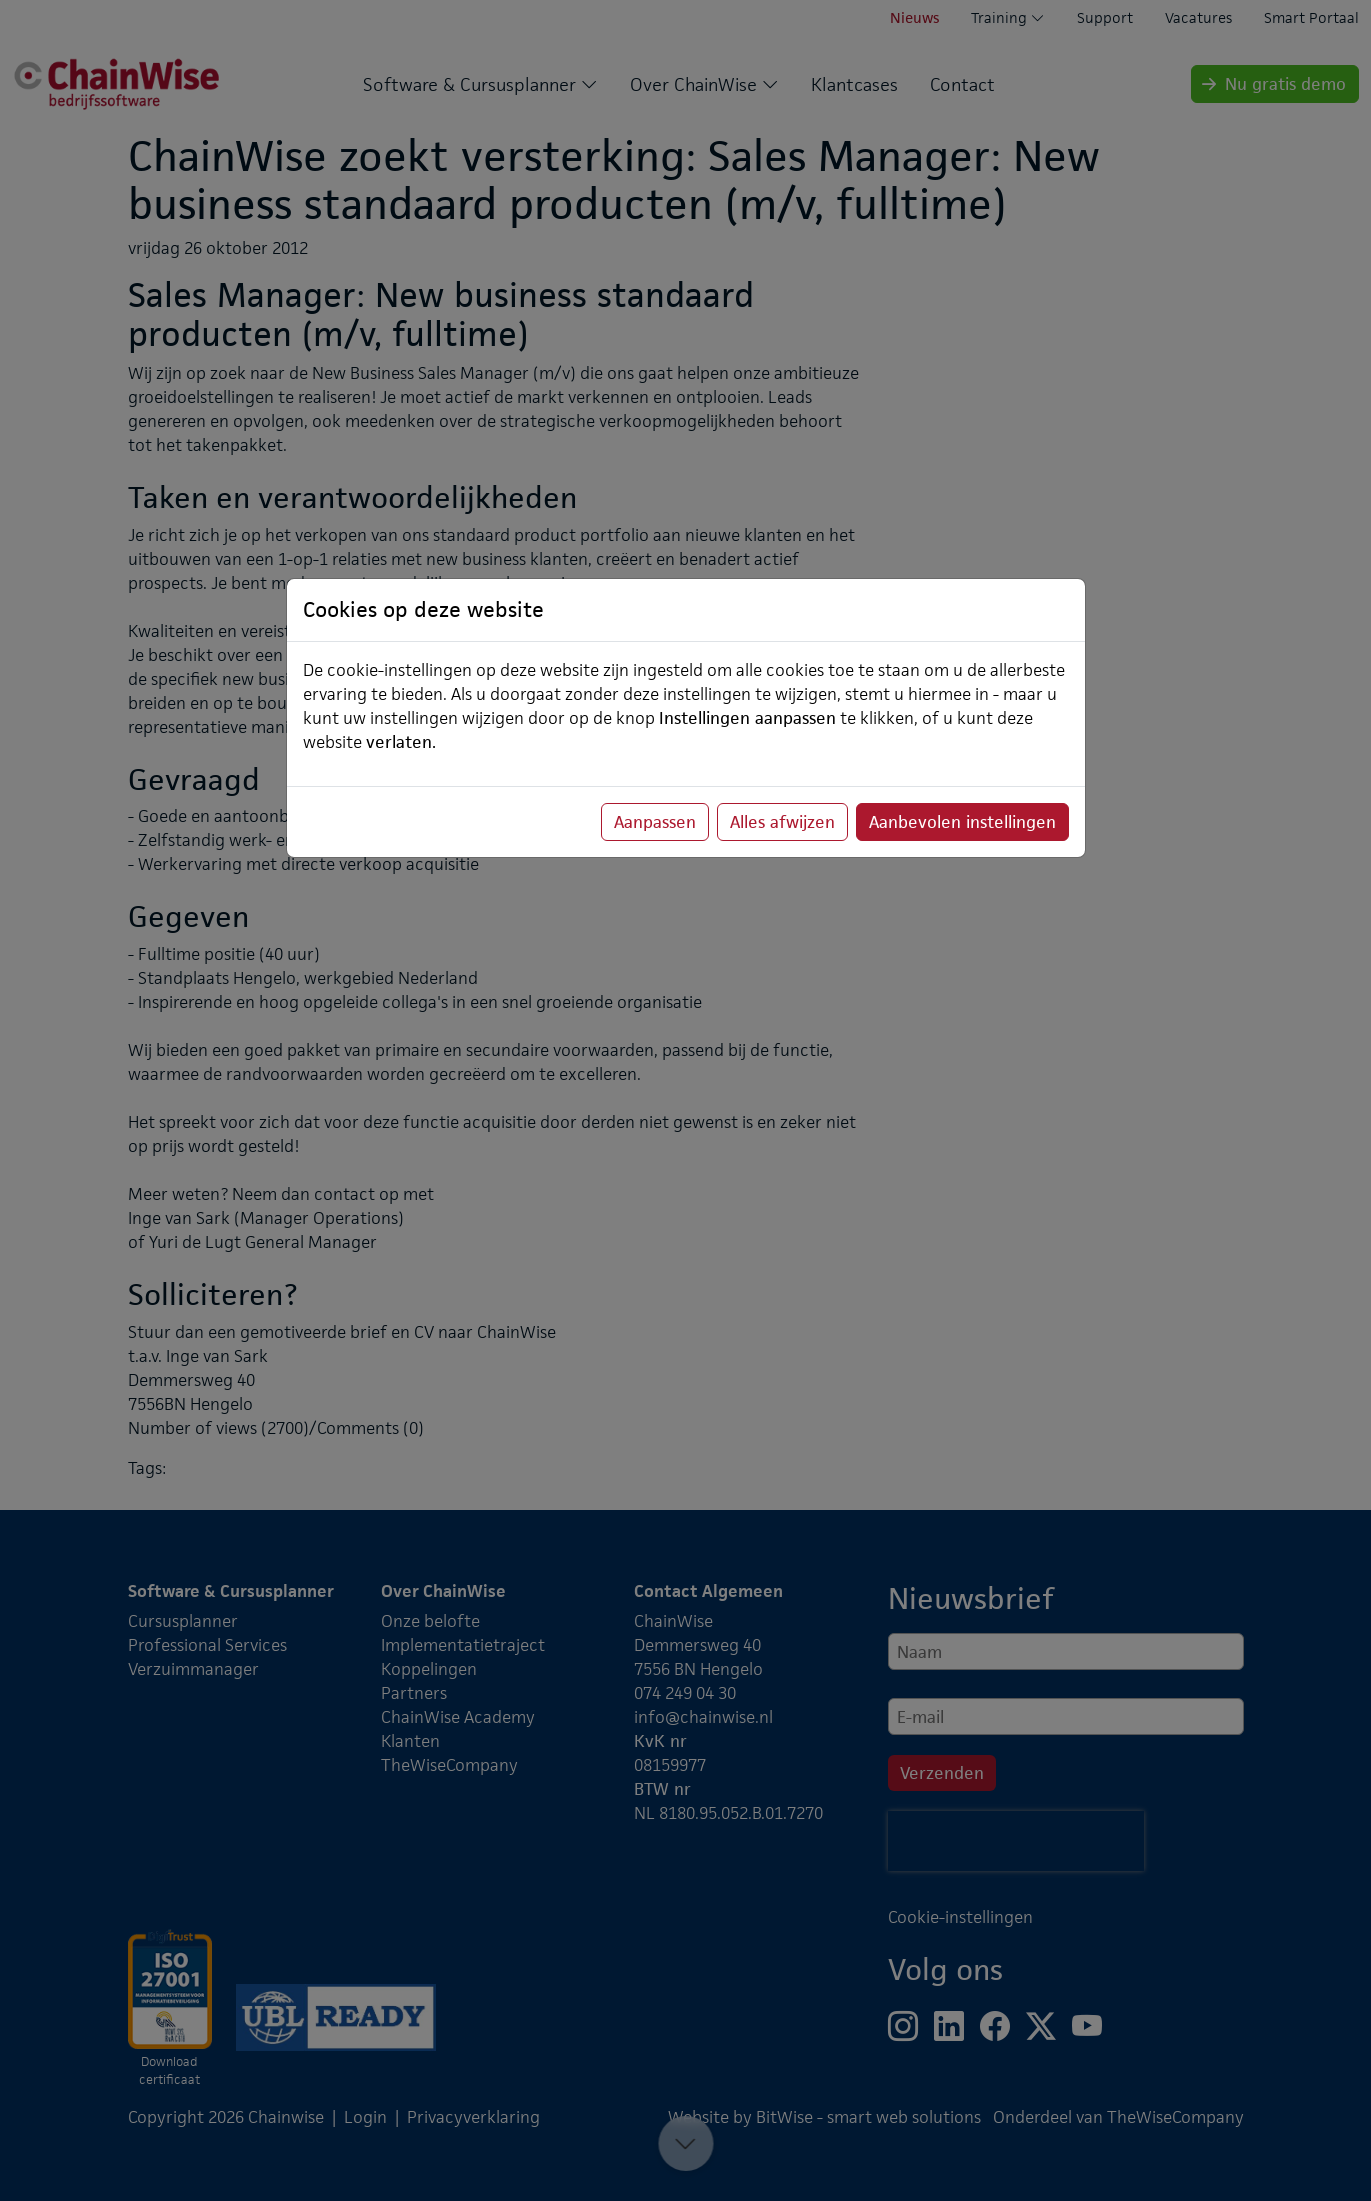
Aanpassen (655, 822)
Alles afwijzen (782, 822)
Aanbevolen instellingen (962, 822)
